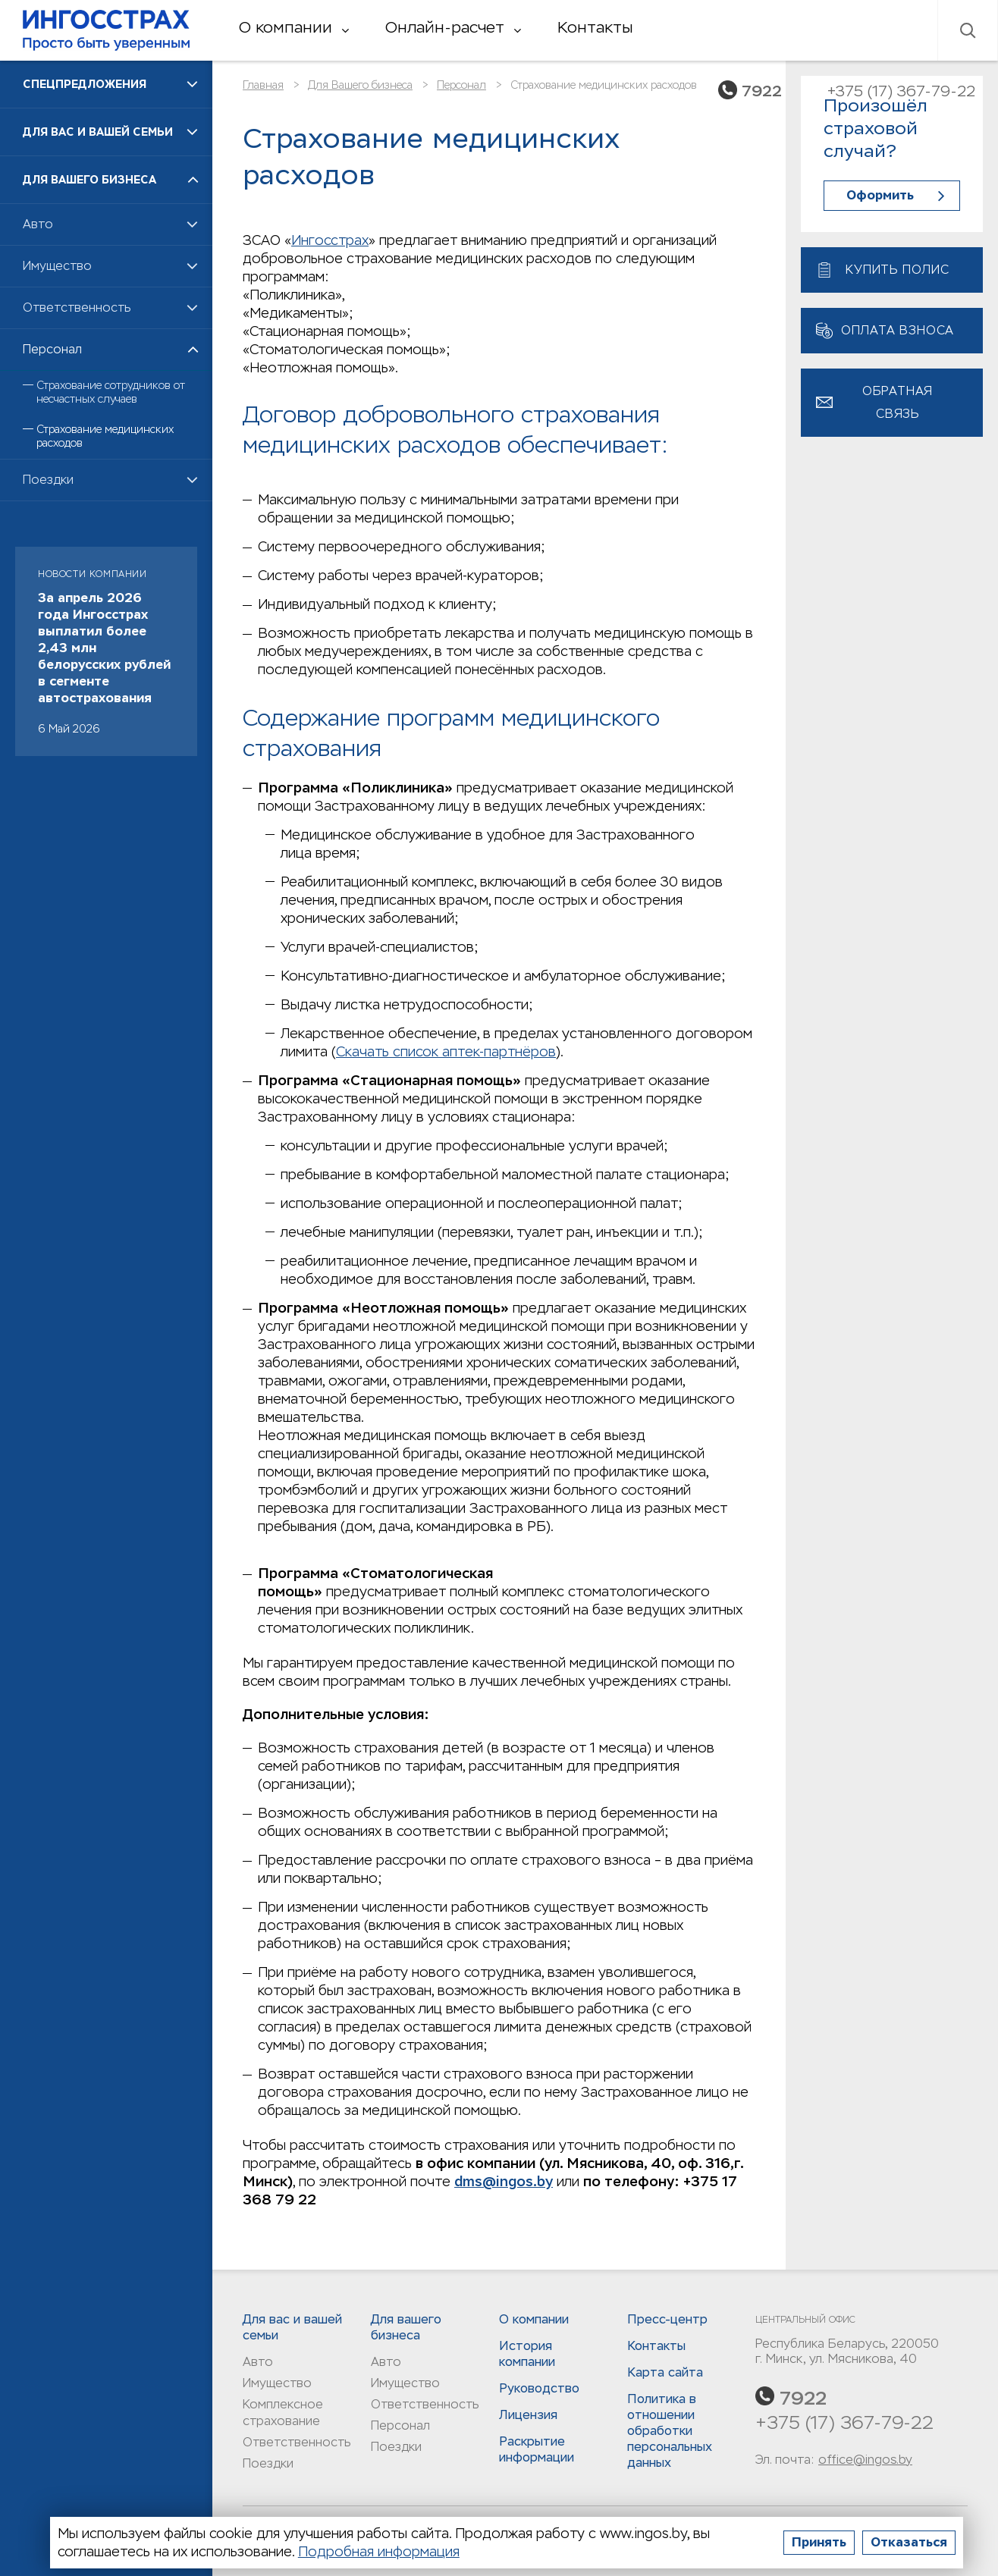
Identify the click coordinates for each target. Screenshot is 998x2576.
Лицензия (528, 2415)
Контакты (594, 27)
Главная (263, 85)
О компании (294, 27)
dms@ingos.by (503, 2181)
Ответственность (296, 2442)
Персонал (461, 85)
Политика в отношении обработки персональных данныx (669, 2431)
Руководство (539, 2388)
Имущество (277, 2383)
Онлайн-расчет (453, 27)
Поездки (268, 2463)
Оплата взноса (897, 330)
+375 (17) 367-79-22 (844, 2422)
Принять (819, 2542)
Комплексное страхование (283, 2412)
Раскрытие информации (536, 2449)
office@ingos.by (865, 2460)
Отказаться (909, 2542)
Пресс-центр (667, 2319)
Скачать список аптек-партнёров (446, 1051)
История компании (527, 2354)
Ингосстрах (106, 30)
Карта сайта (665, 2372)
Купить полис (897, 270)
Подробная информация (379, 2551)
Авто (258, 2362)
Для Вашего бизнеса (360, 85)
